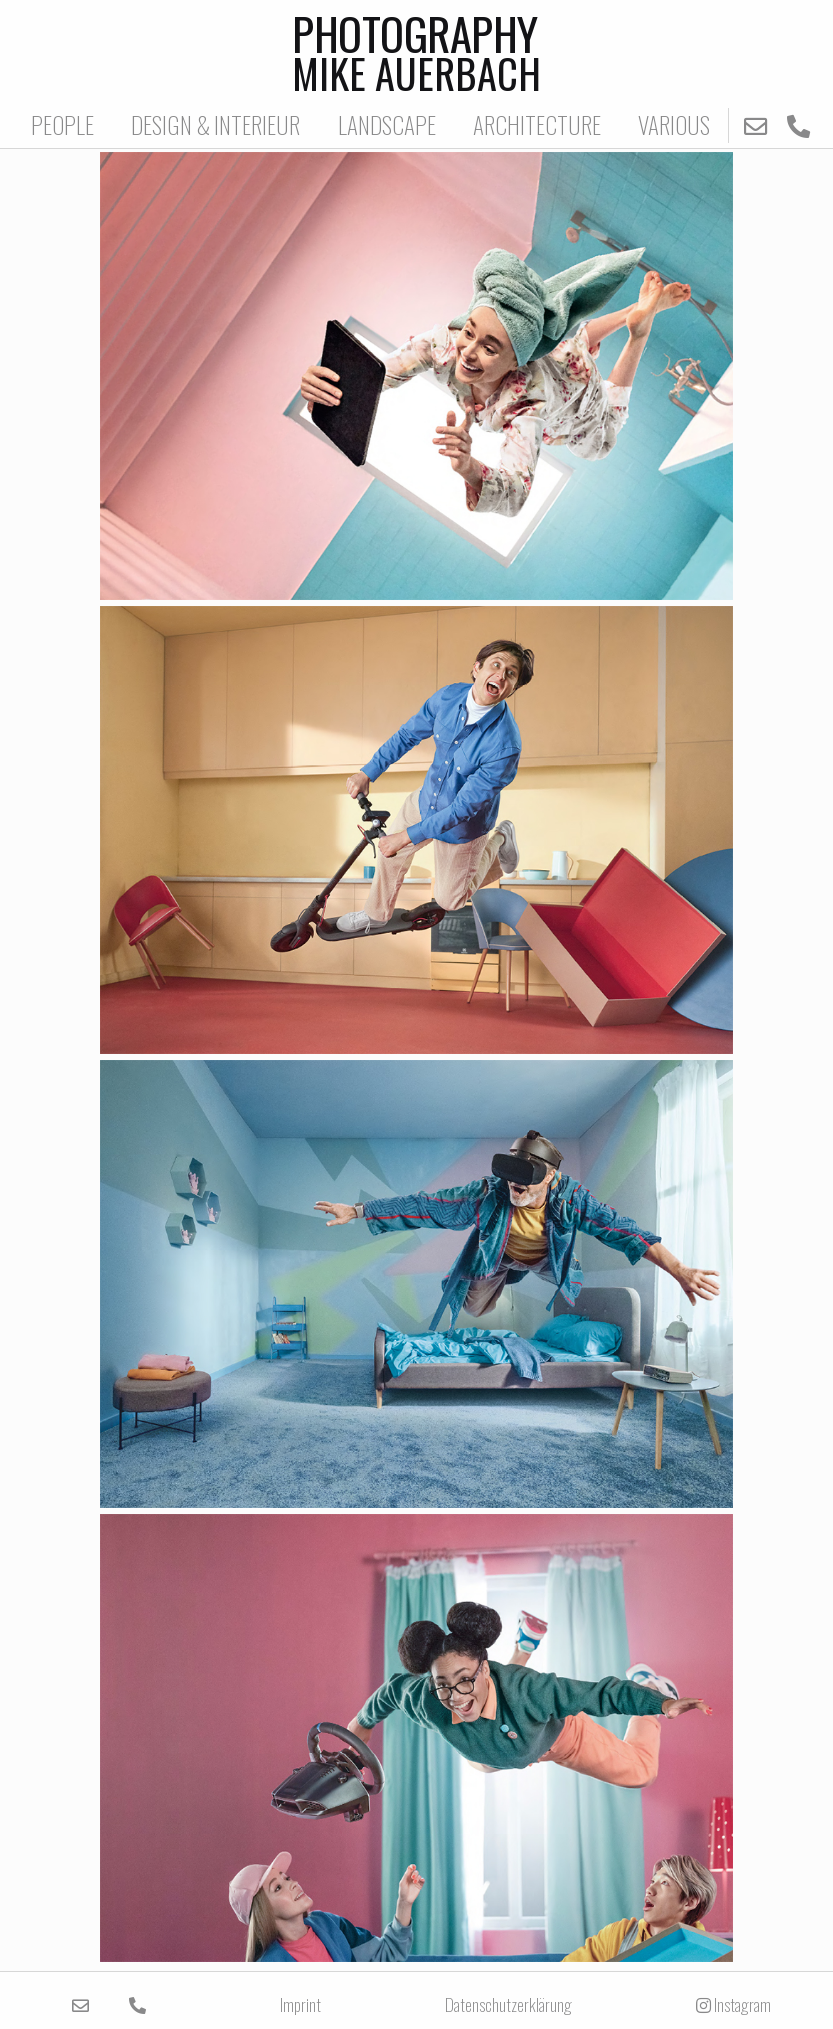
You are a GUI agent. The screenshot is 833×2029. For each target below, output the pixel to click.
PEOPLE (62, 124)
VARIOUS (674, 124)
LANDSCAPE (387, 124)
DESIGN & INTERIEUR (215, 124)
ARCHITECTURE (537, 124)
